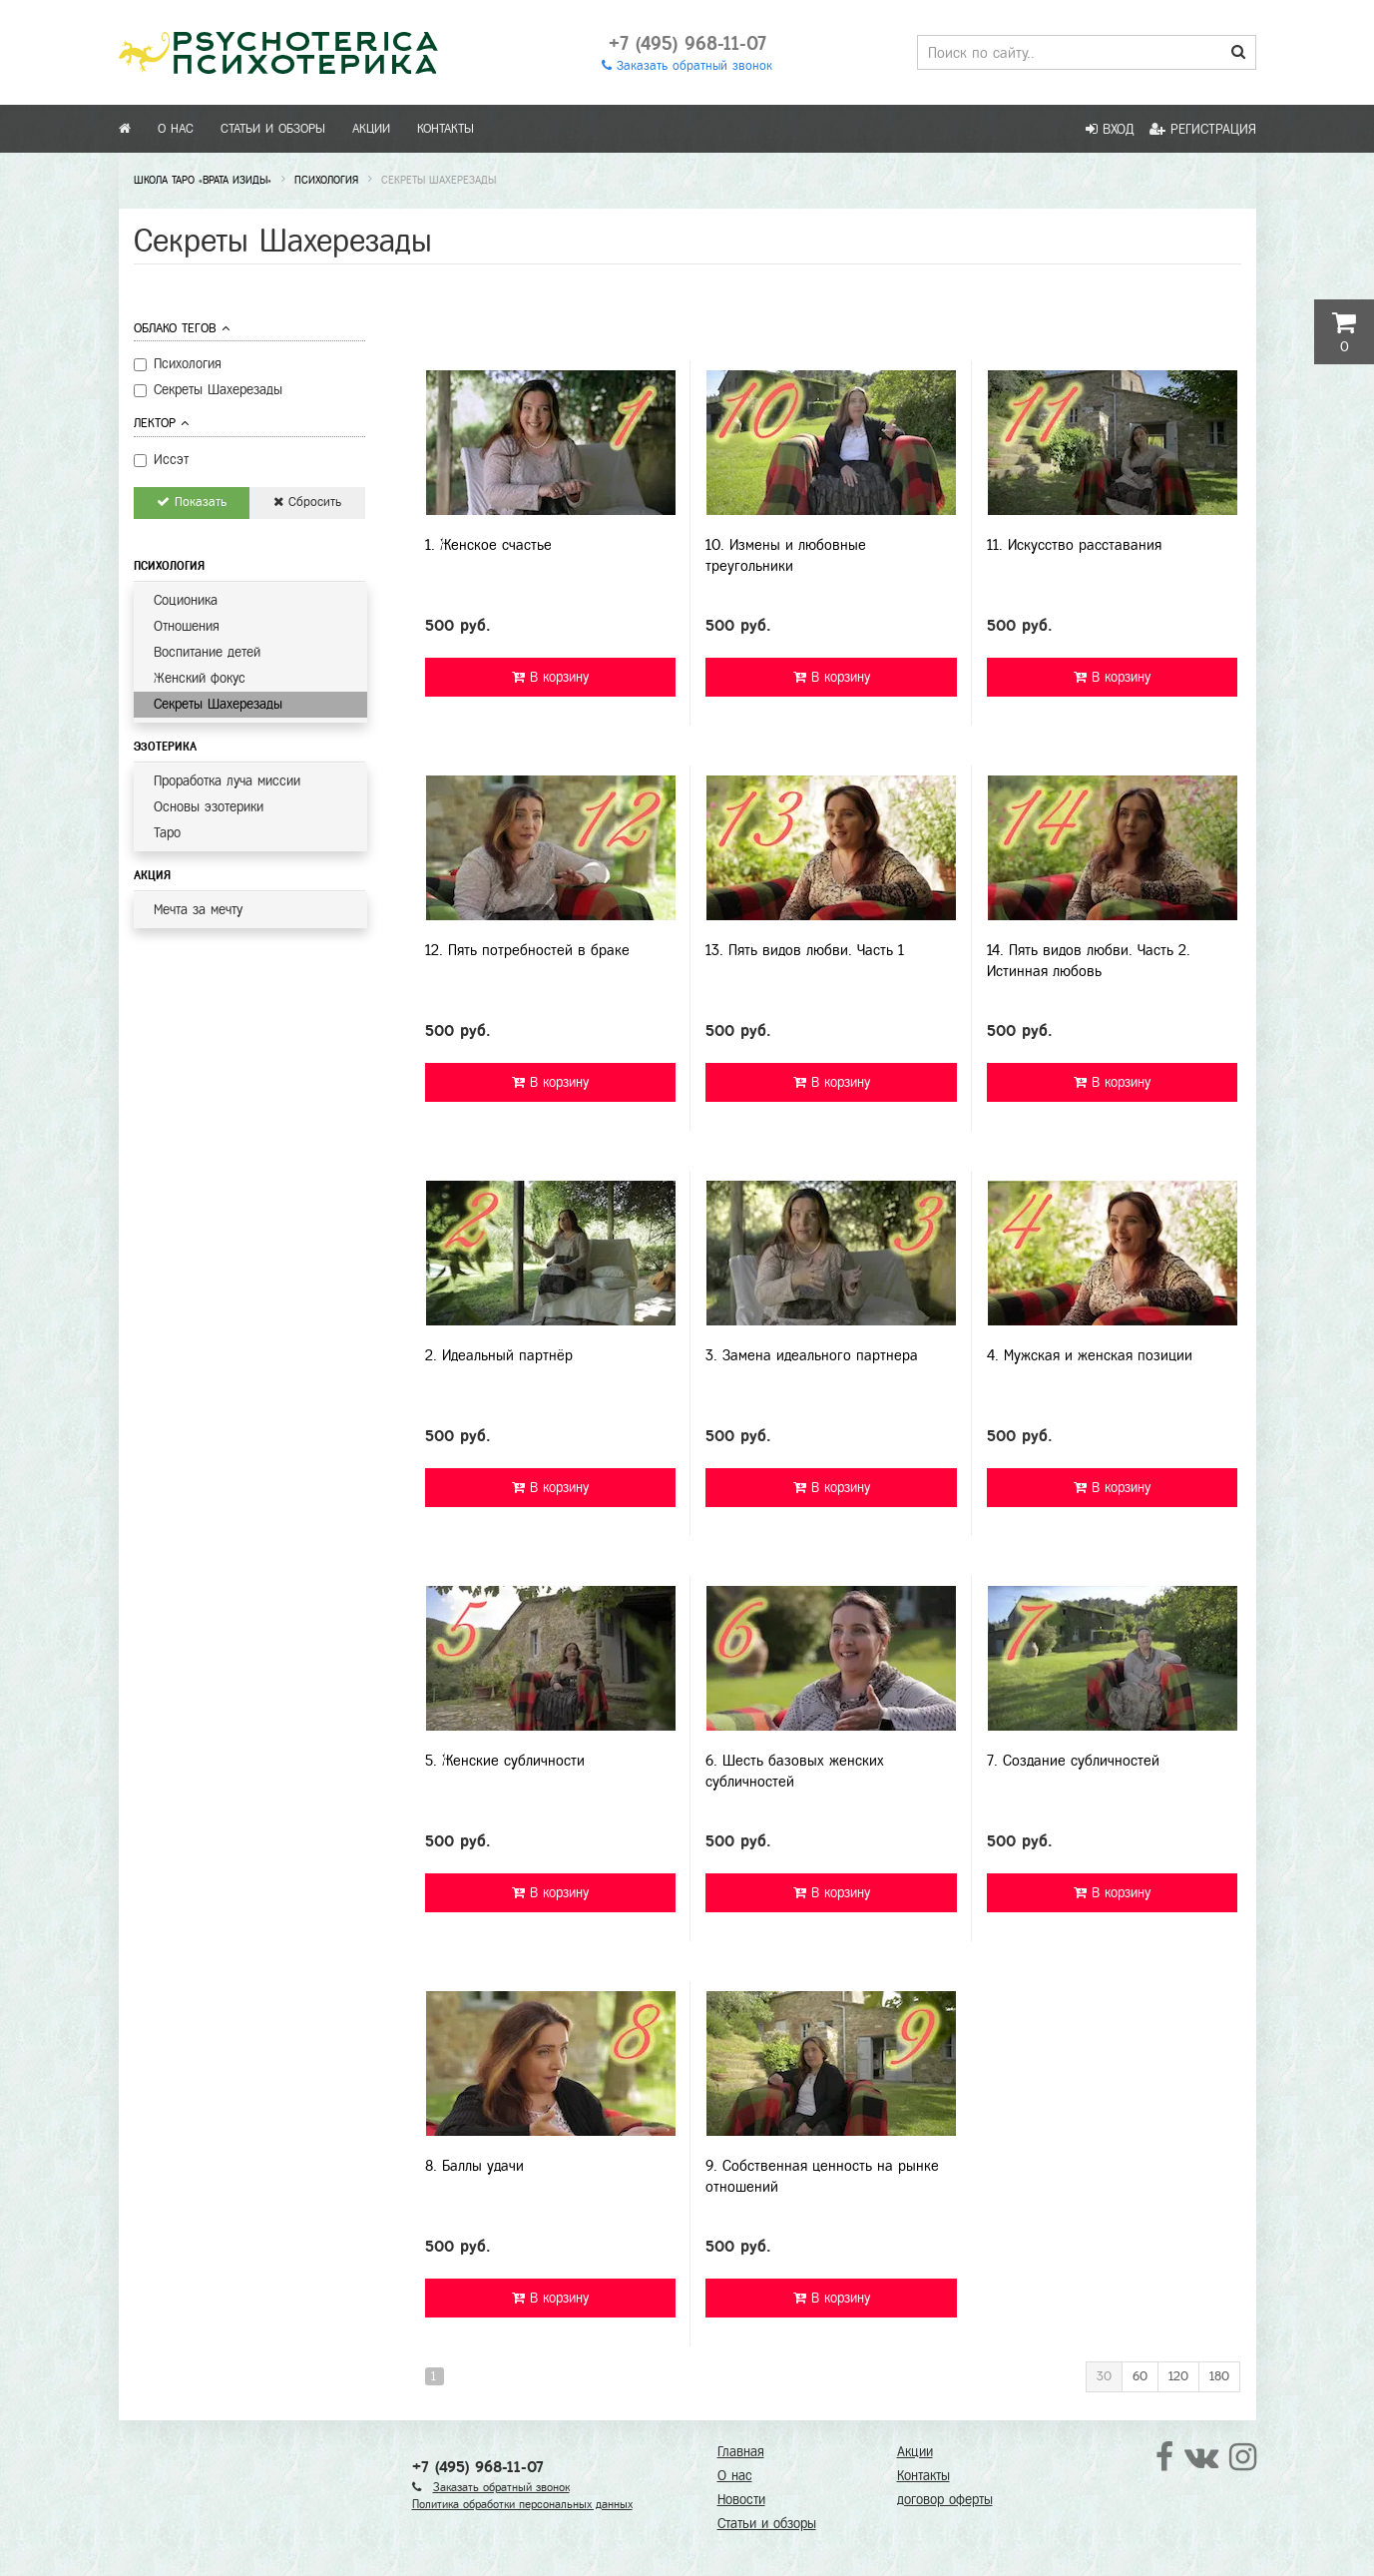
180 (1219, 2376)
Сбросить (307, 502)
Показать (192, 502)
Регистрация (1202, 129)
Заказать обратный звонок (687, 66)
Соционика (186, 600)
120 (1178, 2376)
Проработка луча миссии (227, 780)
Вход (1110, 129)
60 (1140, 2376)
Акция (152, 875)
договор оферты (945, 2499)
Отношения (187, 626)
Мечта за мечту (198, 909)
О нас (176, 129)
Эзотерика (165, 747)
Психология (169, 566)
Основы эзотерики (208, 806)
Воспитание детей (207, 652)
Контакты (445, 129)
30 (1104, 2376)
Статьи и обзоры (273, 129)
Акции (371, 129)
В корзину (550, 677)
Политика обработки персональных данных (522, 2504)
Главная (740, 2451)
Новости (741, 2499)
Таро (167, 832)
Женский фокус (199, 678)
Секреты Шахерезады (218, 704)
